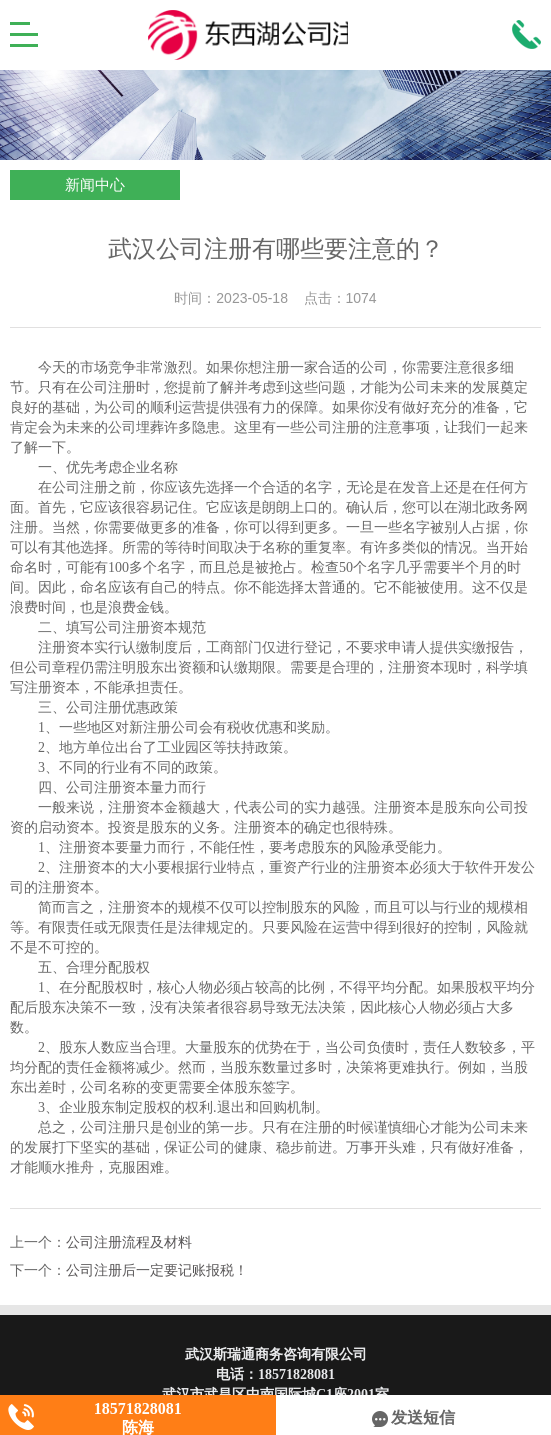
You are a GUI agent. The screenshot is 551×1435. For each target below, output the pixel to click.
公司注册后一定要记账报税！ (157, 1270)
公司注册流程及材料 (129, 1242)
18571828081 (296, 1374)
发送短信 (413, 1417)
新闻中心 (95, 185)
